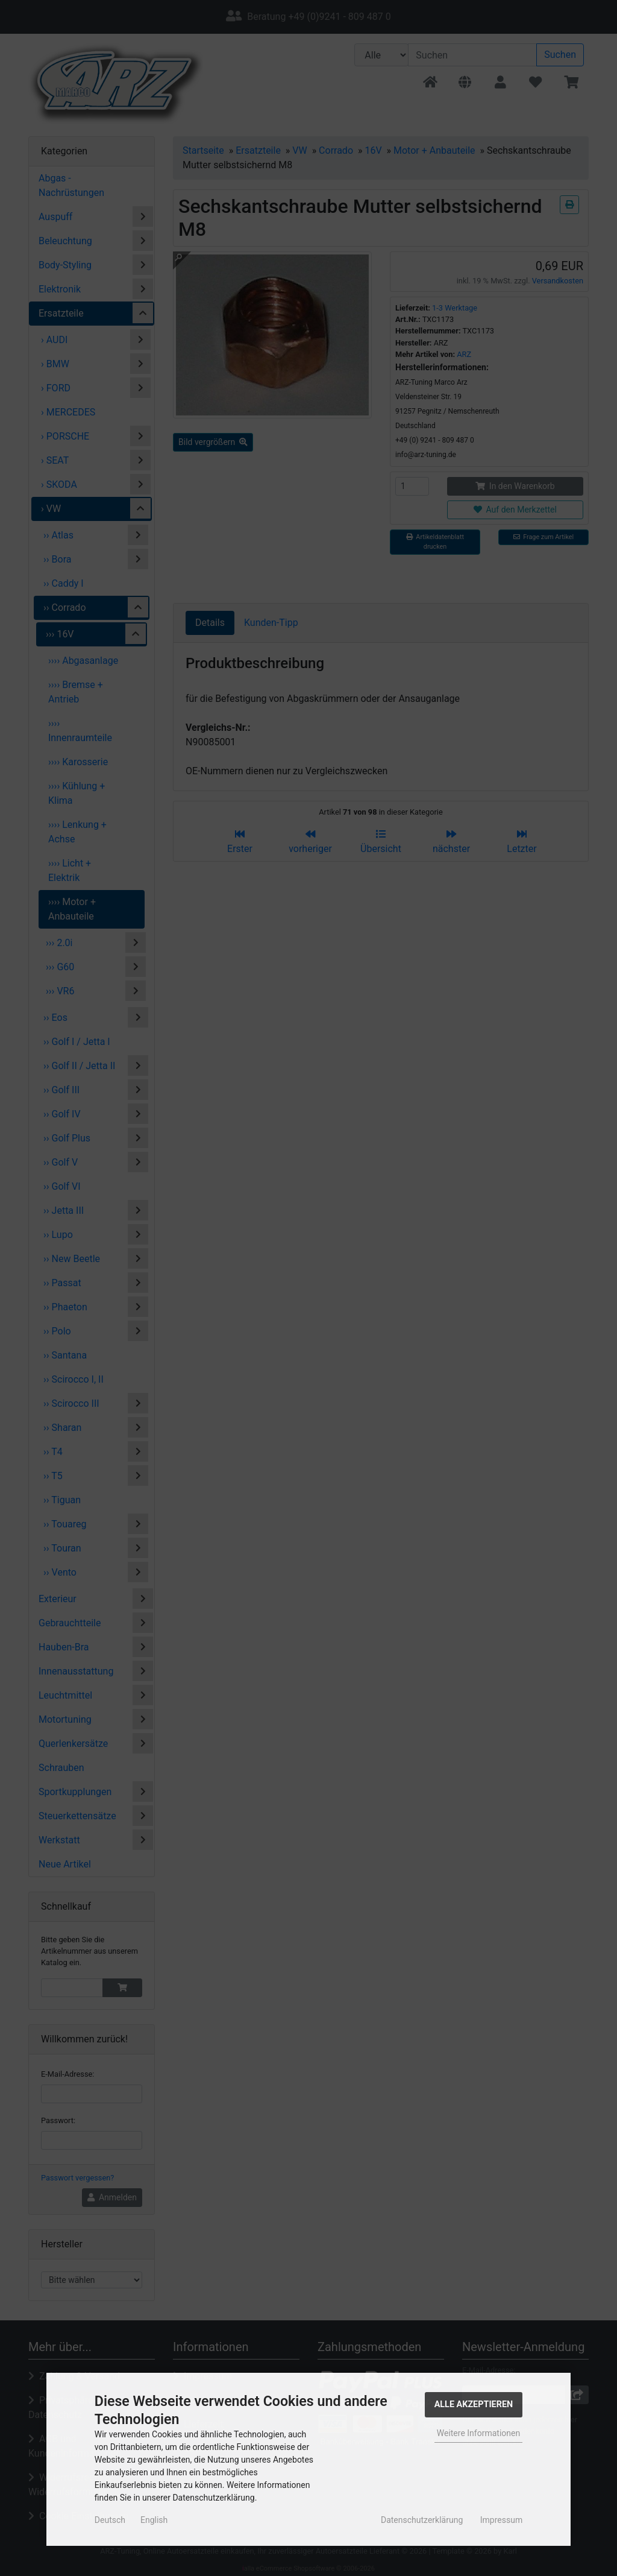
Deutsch (110, 2520)
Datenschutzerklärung (422, 2520)
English (154, 2520)
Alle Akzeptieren (473, 2404)
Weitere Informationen (478, 2433)
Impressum (501, 2520)
